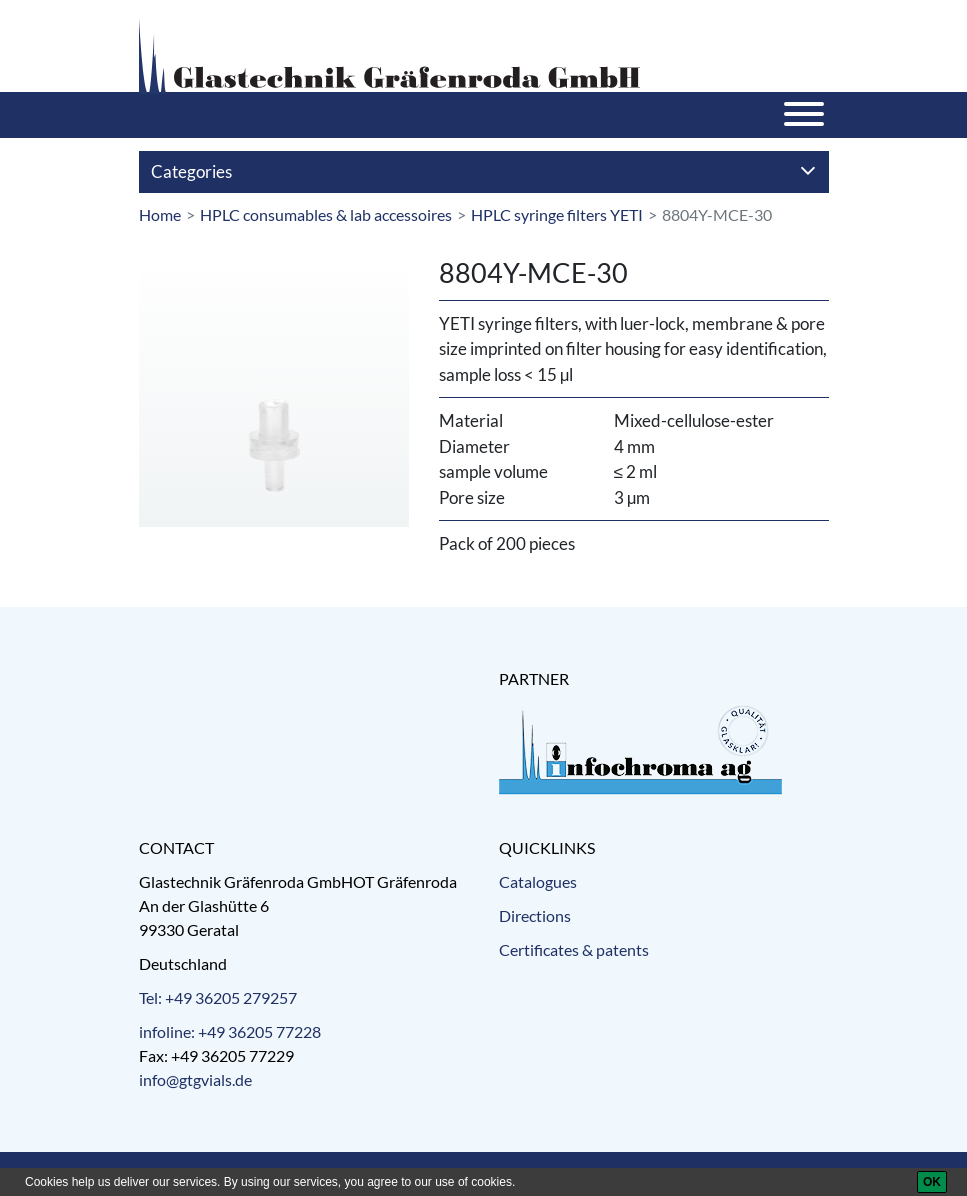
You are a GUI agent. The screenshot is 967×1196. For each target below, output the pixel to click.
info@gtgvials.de (195, 1079)
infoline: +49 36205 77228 (230, 1031)
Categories (483, 171)
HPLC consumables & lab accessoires (326, 214)
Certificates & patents (574, 949)
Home (160, 214)
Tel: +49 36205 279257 (218, 997)
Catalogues (538, 881)
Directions (535, 915)
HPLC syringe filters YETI (557, 214)
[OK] (932, 1182)
